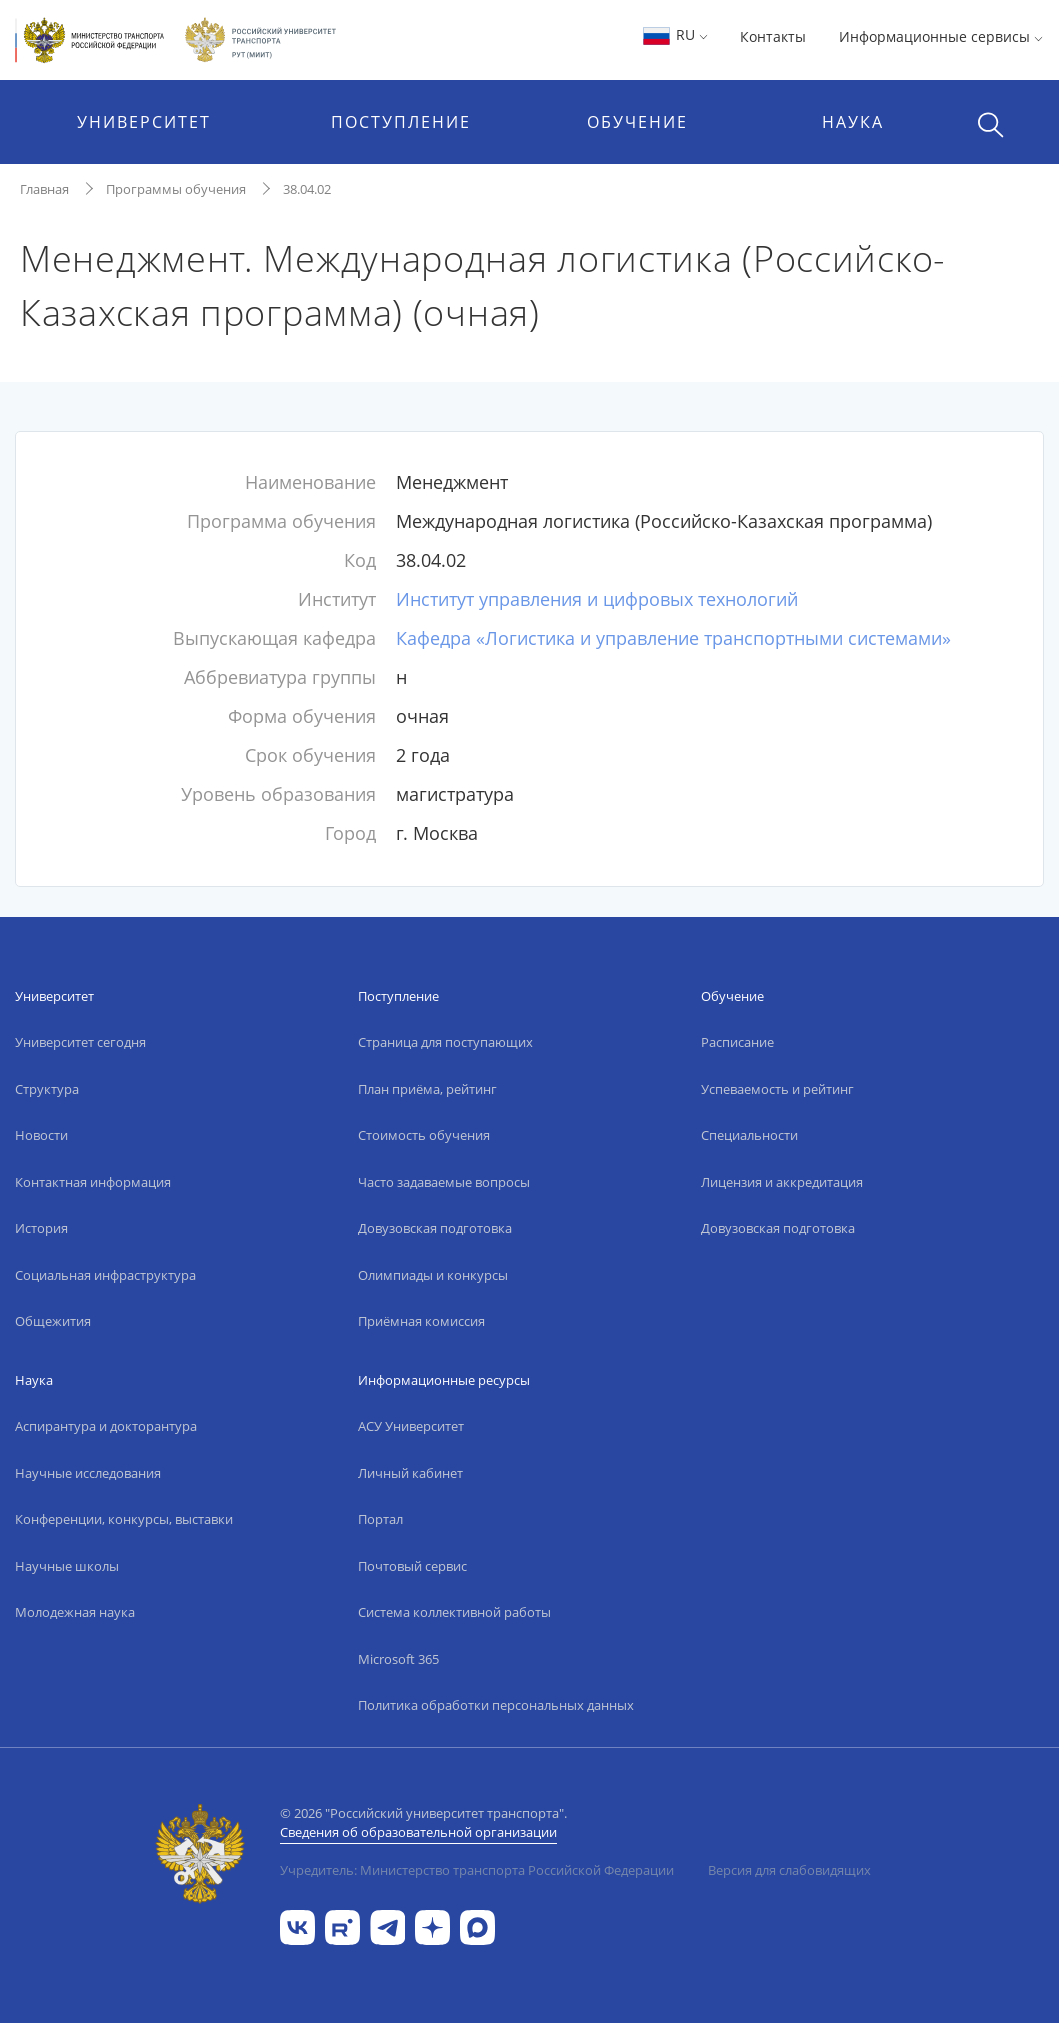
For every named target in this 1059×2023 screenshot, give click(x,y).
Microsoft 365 (398, 1659)
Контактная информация (93, 1182)
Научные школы (67, 1566)
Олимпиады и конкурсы (433, 1275)
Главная (44, 189)
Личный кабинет (410, 1473)
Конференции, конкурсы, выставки (124, 1519)
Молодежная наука (75, 1612)
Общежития (53, 1321)
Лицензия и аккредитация (782, 1182)
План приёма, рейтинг (427, 1089)
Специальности (749, 1135)
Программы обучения (176, 189)
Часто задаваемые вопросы (444, 1182)
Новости (41, 1135)
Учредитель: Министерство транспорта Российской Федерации (477, 1870)
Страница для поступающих (445, 1042)
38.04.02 (307, 189)
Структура (47, 1089)
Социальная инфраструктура (105, 1275)
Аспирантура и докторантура (106, 1426)
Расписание (737, 1042)
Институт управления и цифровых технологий (597, 599)
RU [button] (674, 34)
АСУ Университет (411, 1426)
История (41, 1228)
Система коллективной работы (454, 1612)
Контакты (773, 36)
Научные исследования (88, 1473)
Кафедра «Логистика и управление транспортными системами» (673, 638)
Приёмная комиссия (421, 1321)
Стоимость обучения (424, 1135)
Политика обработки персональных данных (496, 1705)
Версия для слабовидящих (789, 1870)
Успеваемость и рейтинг (777, 1089)
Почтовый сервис (412, 1566)
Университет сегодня (80, 1042)
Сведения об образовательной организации (418, 1832)
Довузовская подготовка (435, 1228)
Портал (380, 1519)
